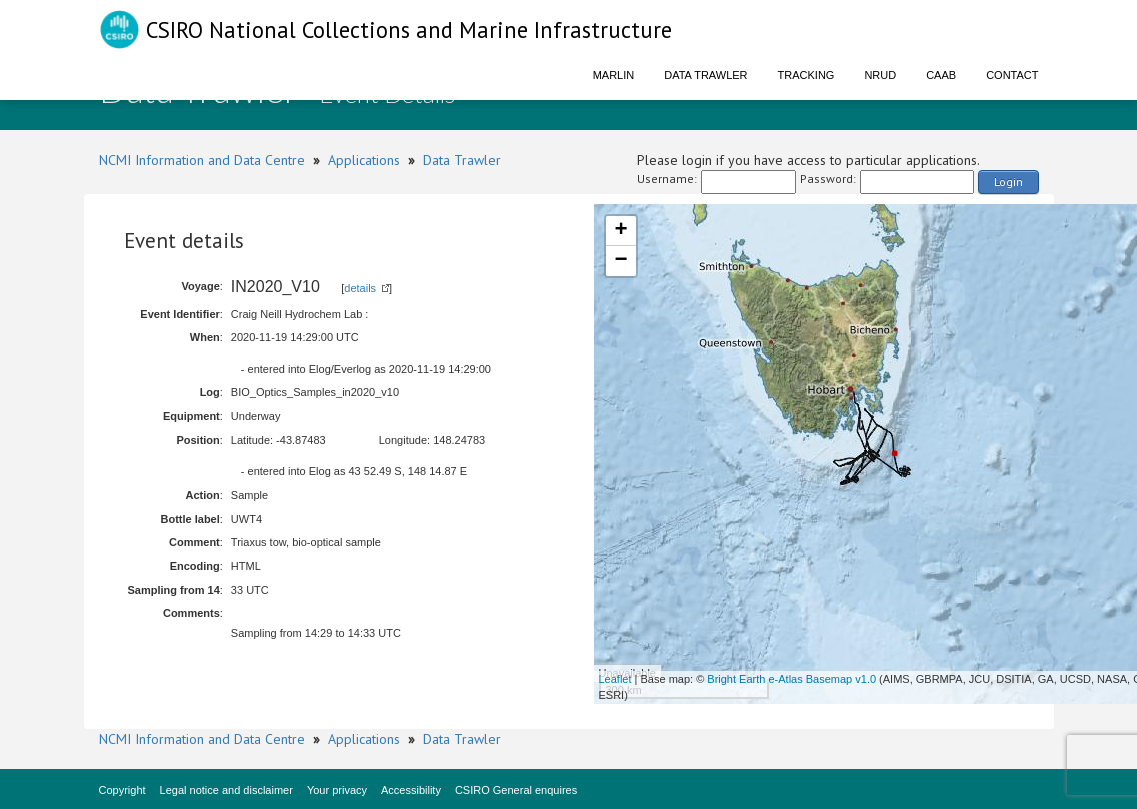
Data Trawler (705, 75)
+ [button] (620, 231)
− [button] (620, 261)
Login (1008, 181)
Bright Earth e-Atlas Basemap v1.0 (791, 679)
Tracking (806, 75)
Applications (364, 160)
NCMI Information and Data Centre (202, 160)
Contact (1012, 75)
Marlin (614, 75)
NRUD (880, 75)
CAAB (941, 75)
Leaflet (615, 679)
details (360, 288)
